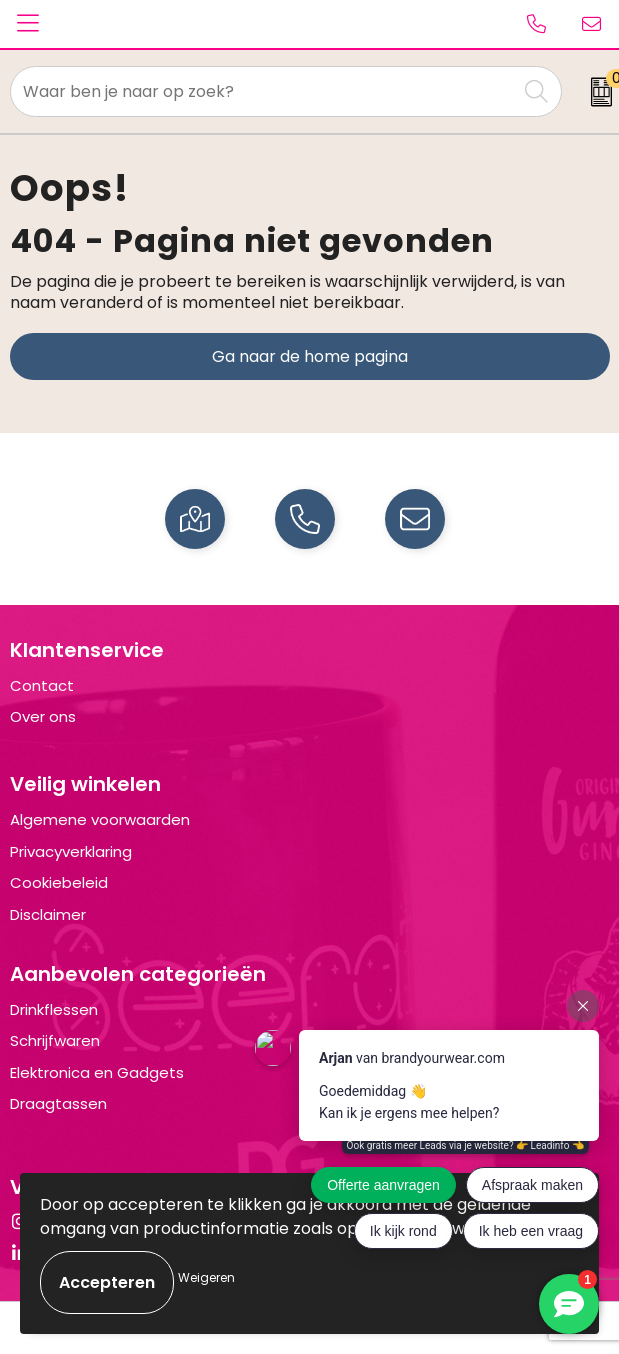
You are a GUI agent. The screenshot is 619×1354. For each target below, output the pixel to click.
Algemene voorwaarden (100, 819)
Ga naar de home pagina (310, 356)
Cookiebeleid (59, 882)
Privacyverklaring (71, 851)
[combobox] (263, 91)
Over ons (43, 716)
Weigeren (206, 1277)
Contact (42, 685)
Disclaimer (48, 914)
